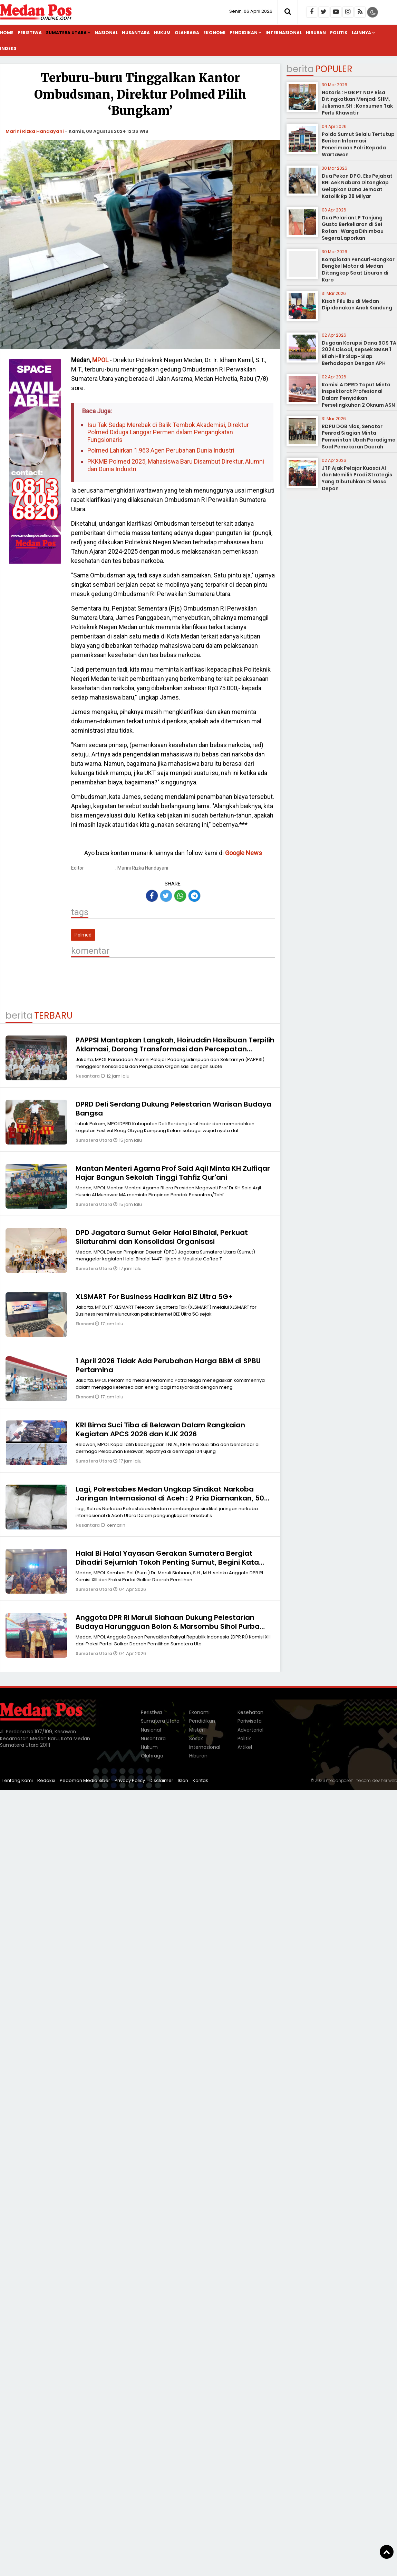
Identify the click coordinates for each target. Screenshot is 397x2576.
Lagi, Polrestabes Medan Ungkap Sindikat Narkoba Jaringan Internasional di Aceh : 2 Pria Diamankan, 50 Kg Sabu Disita (170, 1498)
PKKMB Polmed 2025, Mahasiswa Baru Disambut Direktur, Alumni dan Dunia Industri (175, 465)
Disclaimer (161, 1780)
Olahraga (187, 33)
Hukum (162, 33)
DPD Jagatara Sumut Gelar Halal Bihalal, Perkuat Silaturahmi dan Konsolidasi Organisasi (162, 1237)
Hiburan (316, 33)
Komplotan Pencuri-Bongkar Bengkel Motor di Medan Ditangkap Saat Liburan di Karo (358, 269)
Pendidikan (244, 33)
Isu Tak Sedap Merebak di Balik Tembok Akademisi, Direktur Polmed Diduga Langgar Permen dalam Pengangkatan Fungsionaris (168, 432)
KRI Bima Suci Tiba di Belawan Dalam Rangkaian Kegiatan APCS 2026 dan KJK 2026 (160, 1429)
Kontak (200, 1780)
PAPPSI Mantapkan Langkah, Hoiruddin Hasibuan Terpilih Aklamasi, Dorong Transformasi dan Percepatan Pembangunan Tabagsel (175, 1049)
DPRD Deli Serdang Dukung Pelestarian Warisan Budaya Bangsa (173, 1108)
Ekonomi (214, 33)
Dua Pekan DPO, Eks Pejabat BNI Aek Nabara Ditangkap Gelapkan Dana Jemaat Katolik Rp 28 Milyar (357, 186)
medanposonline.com (348, 1780)
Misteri (197, 1729)
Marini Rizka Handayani (35, 131)
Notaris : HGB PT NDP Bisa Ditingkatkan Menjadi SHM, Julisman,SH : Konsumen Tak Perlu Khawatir (357, 102)
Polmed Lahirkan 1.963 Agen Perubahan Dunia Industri (160, 450)
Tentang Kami (17, 1780)
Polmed (83, 935)
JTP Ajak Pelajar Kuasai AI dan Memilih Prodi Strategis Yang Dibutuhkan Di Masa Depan (357, 478)
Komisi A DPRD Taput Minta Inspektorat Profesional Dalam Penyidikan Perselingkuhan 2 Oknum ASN (358, 394)
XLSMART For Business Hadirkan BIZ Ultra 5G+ (154, 1296)
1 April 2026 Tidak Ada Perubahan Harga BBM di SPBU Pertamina (168, 1365)
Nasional (106, 33)
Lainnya (361, 33)
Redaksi (46, 1780)
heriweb (389, 1780)
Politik (339, 33)
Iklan (183, 1780)
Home (6, 33)
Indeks (8, 48)
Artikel (245, 1747)
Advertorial (250, 1729)
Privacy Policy (130, 1780)
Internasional (283, 33)
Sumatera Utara (66, 33)
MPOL (100, 360)
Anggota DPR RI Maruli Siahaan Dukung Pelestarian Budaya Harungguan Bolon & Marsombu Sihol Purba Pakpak (168, 1626)
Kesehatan (250, 1712)
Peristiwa (30, 33)
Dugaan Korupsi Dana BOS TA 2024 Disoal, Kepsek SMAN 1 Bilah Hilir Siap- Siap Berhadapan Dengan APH (359, 353)
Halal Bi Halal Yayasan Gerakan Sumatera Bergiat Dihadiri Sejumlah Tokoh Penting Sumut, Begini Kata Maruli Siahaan (167, 1562)
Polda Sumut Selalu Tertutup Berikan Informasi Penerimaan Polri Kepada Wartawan (358, 144)
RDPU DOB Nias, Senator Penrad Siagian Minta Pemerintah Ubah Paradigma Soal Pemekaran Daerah (359, 436)
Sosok (196, 1738)
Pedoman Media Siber (85, 1780)
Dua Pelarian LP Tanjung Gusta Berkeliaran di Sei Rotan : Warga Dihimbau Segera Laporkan (353, 227)
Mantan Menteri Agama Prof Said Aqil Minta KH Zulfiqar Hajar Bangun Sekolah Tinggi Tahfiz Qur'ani (173, 1172)
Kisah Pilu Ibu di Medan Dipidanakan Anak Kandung (357, 304)
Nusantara (136, 33)
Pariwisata (250, 1720)
